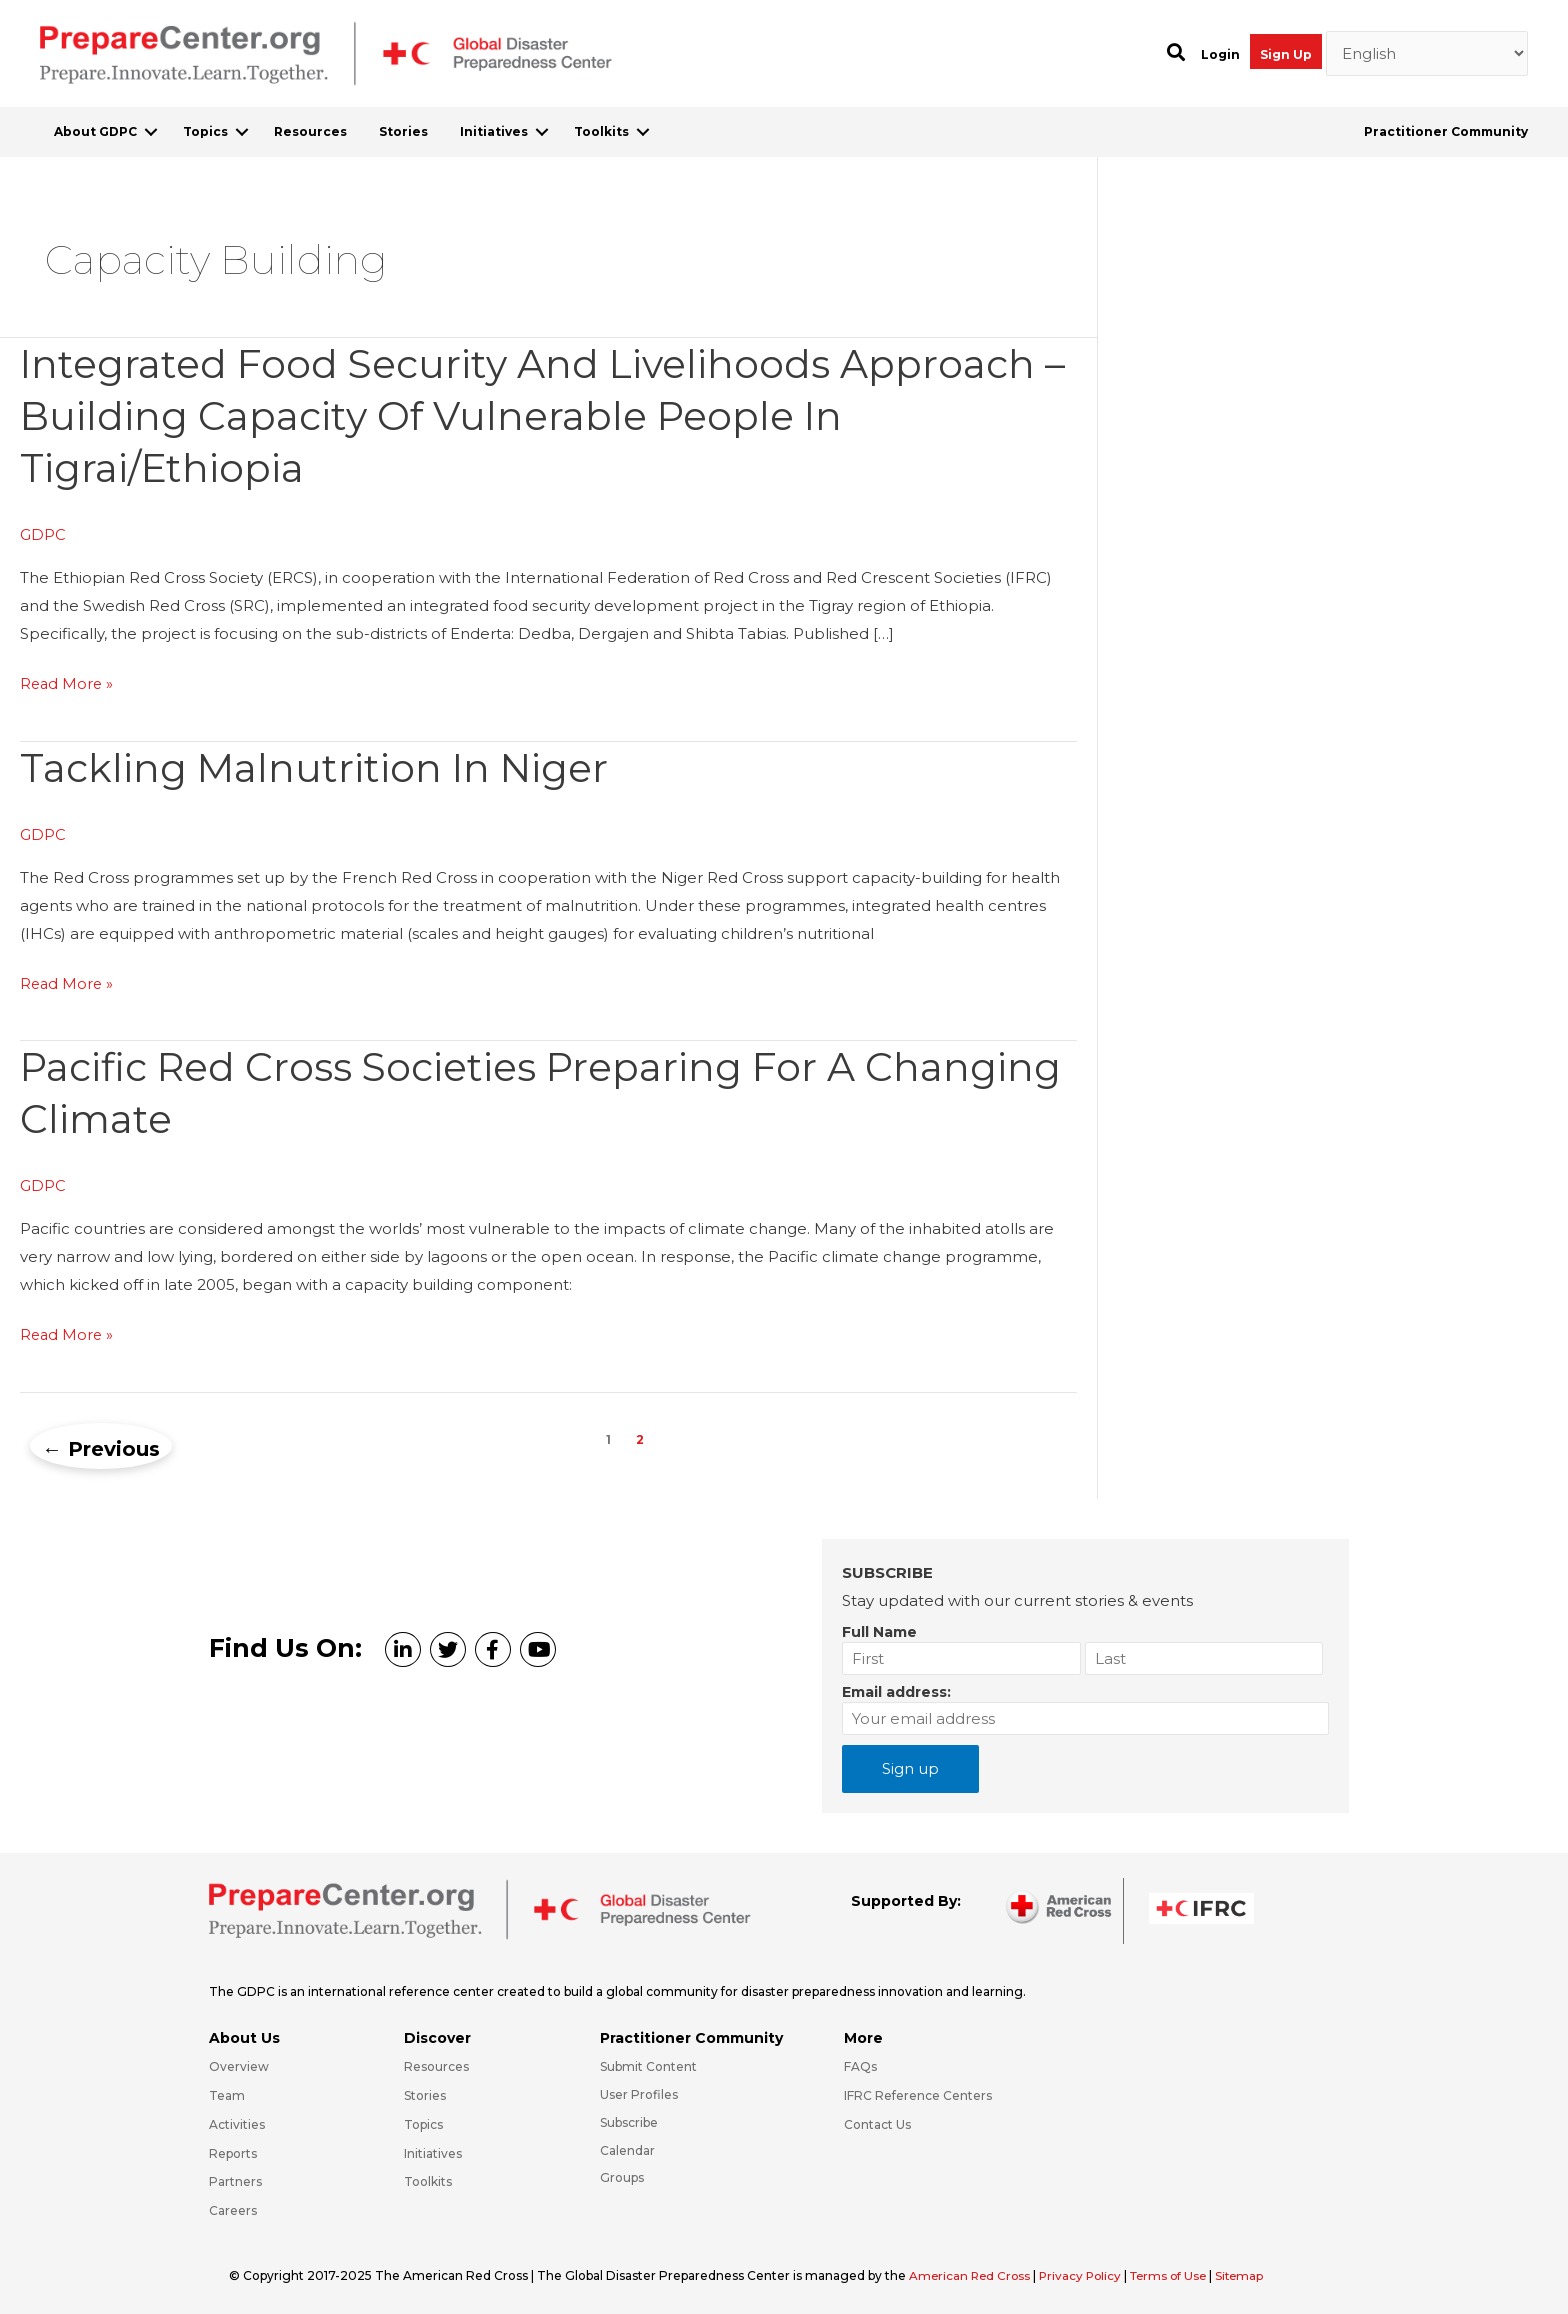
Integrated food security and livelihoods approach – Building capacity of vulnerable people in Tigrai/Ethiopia (536, 415)
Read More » (68, 684)
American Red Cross (973, 2272)
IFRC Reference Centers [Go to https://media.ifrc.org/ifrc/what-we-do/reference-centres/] (918, 2092)
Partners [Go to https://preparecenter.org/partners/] (235, 2179)
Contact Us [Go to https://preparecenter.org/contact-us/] (877, 2121)
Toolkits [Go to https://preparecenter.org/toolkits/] (428, 2179)
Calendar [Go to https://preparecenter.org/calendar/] (627, 2147)
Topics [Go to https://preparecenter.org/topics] (423, 2121)
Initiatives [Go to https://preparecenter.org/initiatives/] (433, 2150)
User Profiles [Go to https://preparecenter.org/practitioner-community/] (639, 2091)
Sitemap (1252, 2272)
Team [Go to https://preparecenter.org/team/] (227, 2092)
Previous (101, 1446)
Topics (205, 131)
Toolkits (601, 131)
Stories (403, 131)
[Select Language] (1427, 54)
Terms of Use (1177, 2272)
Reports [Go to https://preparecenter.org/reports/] (233, 2150)
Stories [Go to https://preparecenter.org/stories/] (425, 2092)
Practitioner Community (1446, 131)
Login (1220, 54)
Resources (310, 131)
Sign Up (1286, 54)
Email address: (896, 1689)
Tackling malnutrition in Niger (320, 766)
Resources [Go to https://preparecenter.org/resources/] (436, 2063)
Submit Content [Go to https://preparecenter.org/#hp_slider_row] (648, 2063)
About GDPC (95, 131)
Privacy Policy (1087, 2272)
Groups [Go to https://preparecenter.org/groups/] (622, 2175)
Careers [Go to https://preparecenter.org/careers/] (233, 2208)
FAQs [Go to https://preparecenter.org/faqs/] (860, 2063)
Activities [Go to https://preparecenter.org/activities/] (237, 2121)
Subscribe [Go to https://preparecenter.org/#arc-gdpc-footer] (629, 2119)
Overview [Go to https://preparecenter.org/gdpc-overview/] (239, 2063)
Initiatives (494, 131)
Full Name (879, 1629)
